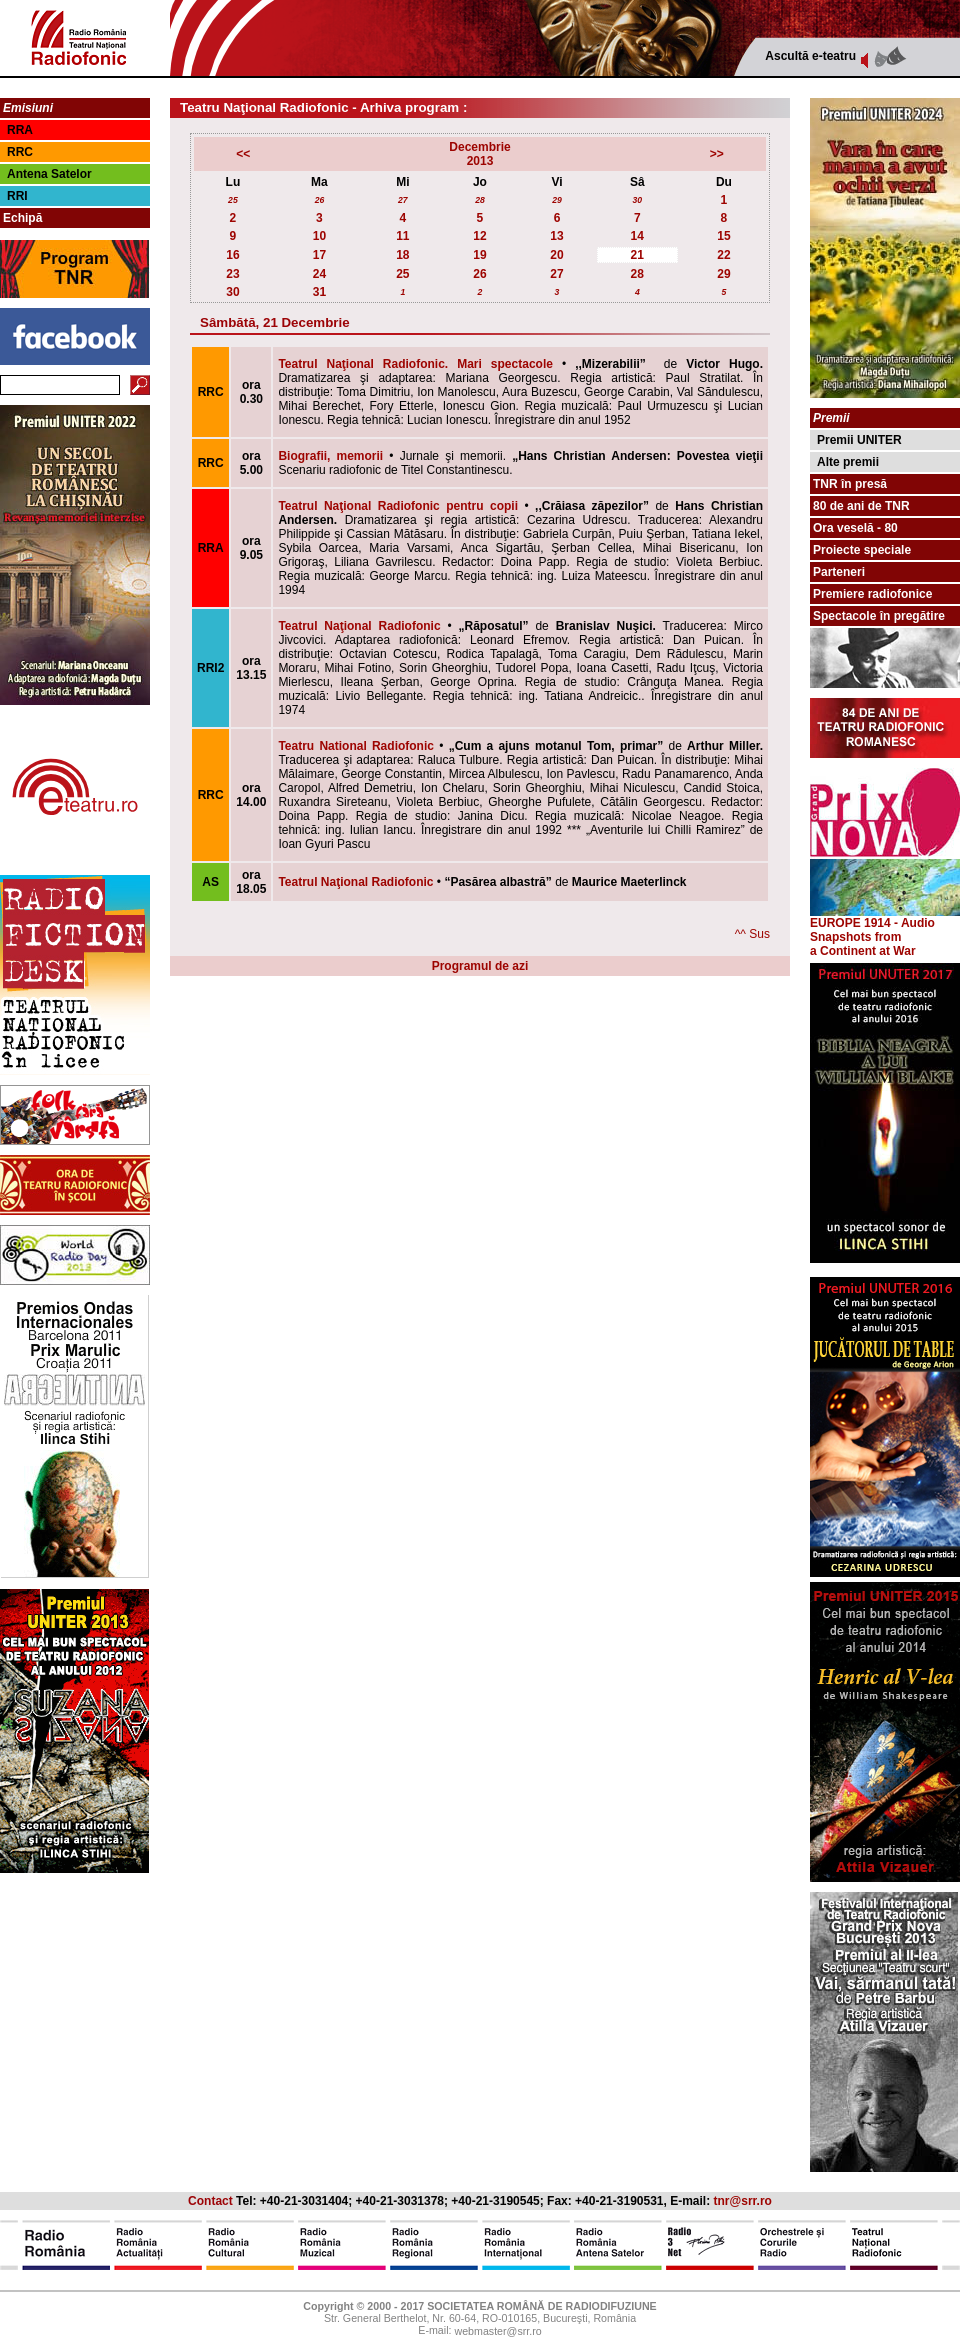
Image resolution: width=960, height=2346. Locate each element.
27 (403, 200)
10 (319, 236)
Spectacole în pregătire (879, 616)
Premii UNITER (859, 440)
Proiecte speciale (862, 550)
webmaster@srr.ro (497, 2332)
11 (402, 236)
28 (480, 200)
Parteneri (839, 572)
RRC (20, 152)
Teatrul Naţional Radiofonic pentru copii (398, 506)
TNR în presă (850, 484)
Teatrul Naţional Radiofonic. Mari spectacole (415, 364)
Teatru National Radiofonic (356, 746)
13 (556, 236)
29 (557, 200)
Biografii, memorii (330, 456)
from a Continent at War (863, 944)
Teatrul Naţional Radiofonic (359, 626)
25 (233, 200)
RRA (20, 130)
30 (637, 200)
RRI (17, 196)
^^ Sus (752, 934)
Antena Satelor (49, 174)
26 (320, 200)
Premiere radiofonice (872, 594)
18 (402, 255)
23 (232, 274)
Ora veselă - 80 (855, 528)
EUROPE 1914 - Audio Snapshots (885, 924)
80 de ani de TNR (861, 506)
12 (479, 236)
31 (319, 292)
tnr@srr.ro (743, 2201)
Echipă (22, 218)
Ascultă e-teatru (810, 56)
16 (232, 255)
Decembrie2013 (479, 154)
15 (723, 236)
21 (637, 255)
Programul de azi (480, 966)
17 (319, 255)
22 (723, 255)
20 (556, 255)
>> (717, 154)
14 (637, 236)
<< (243, 154)
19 (479, 255)
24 (319, 274)
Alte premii (848, 462)
